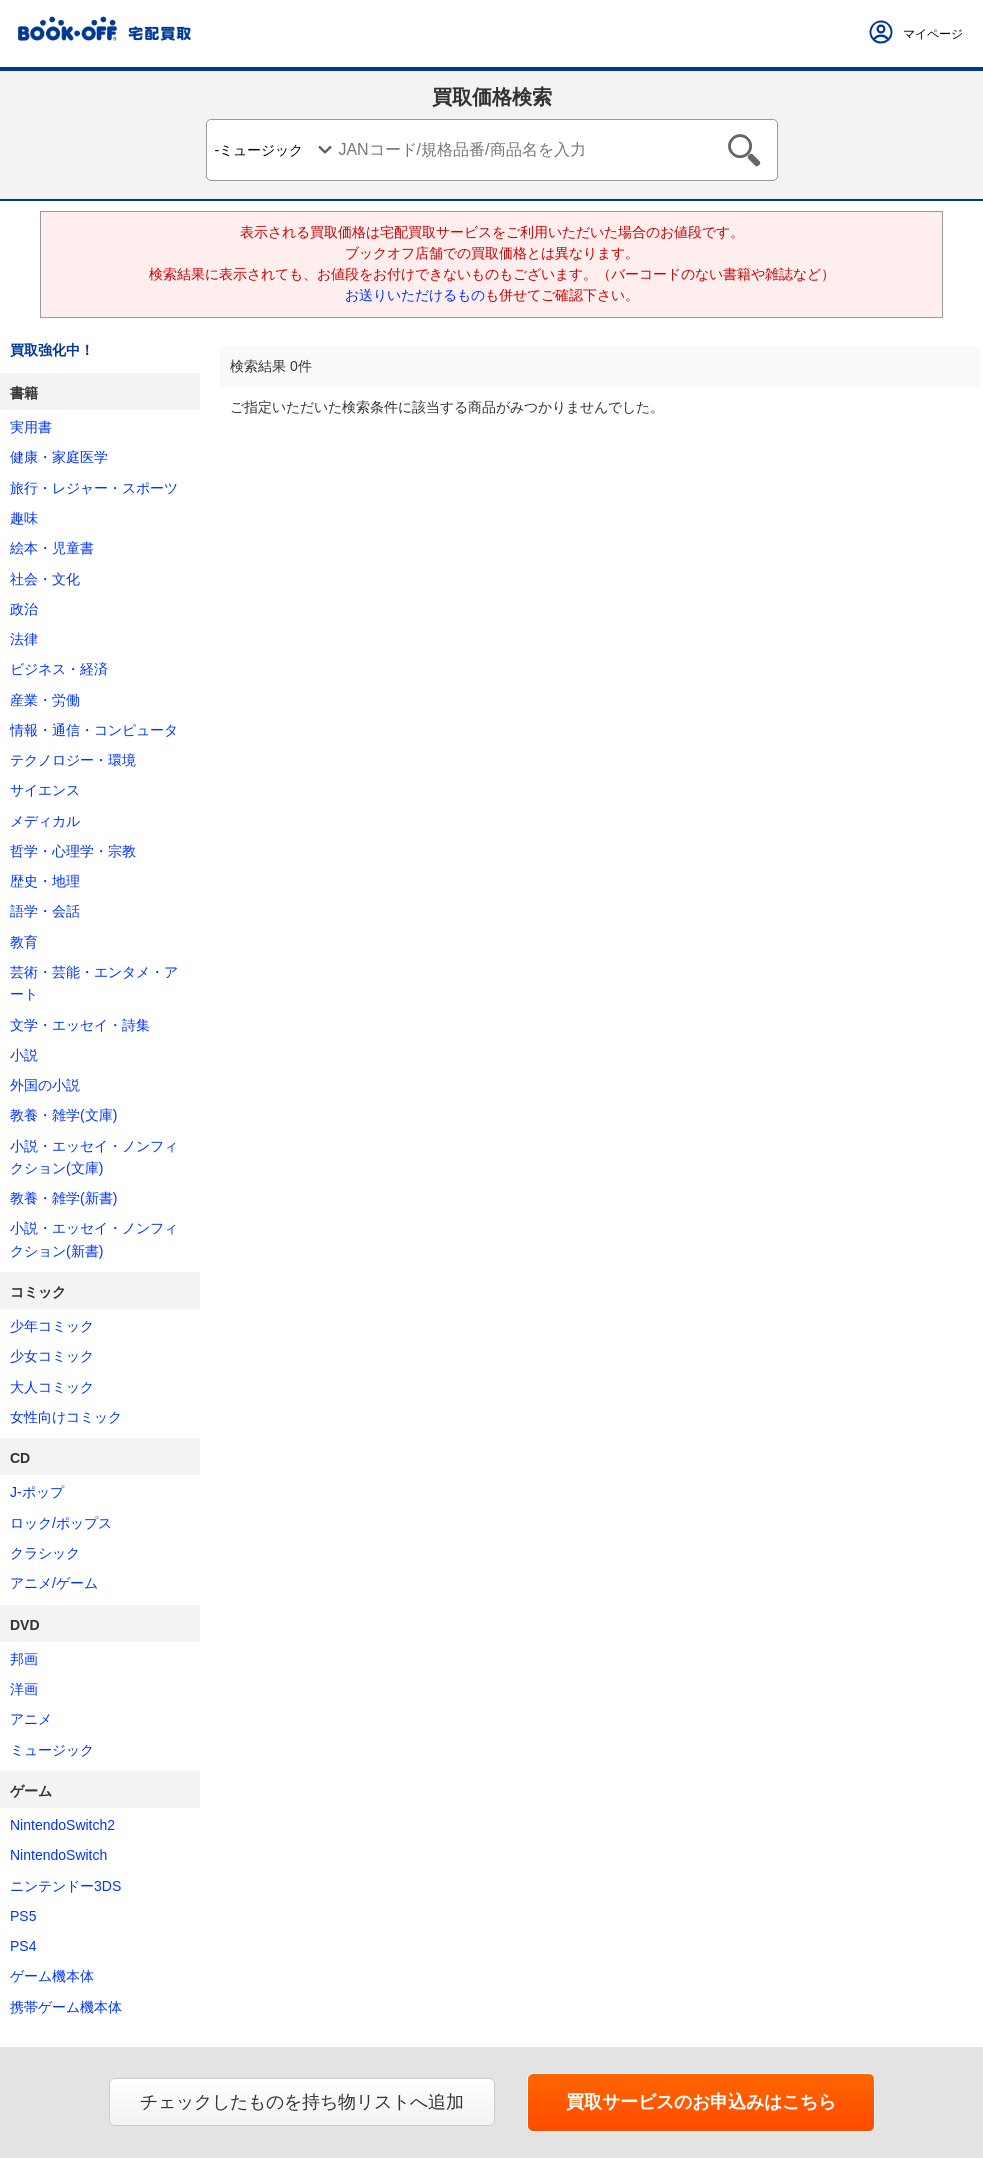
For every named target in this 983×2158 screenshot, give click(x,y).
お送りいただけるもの (415, 295)
